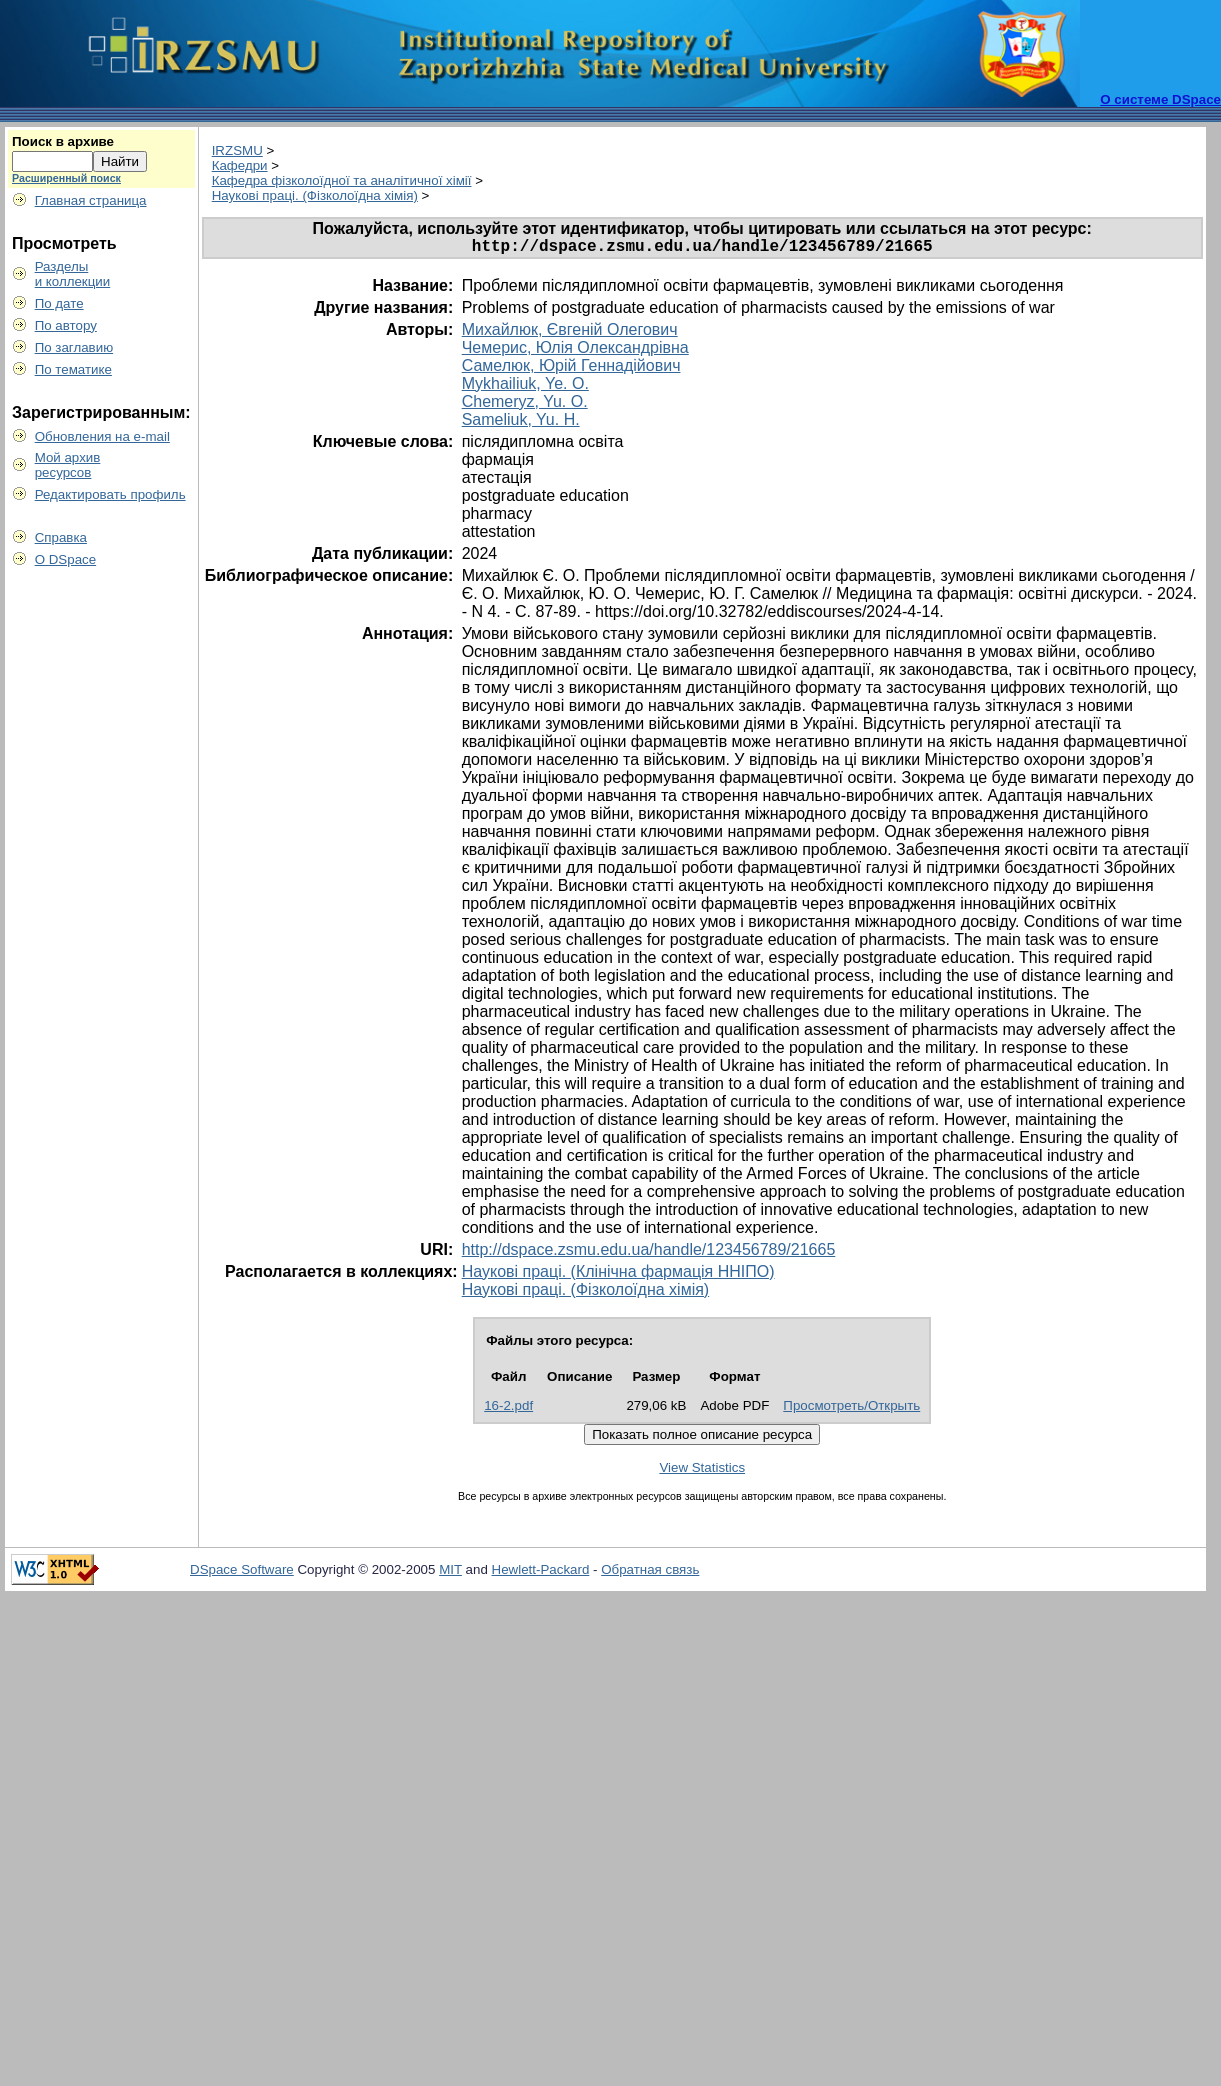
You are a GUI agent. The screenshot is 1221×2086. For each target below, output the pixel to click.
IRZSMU (237, 150)
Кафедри (240, 165)
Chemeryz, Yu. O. (525, 405)
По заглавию (74, 347)
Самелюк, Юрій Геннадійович (571, 369)
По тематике (73, 369)
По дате (59, 303)
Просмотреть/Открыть (851, 1409)
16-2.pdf (508, 1409)
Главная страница (91, 200)
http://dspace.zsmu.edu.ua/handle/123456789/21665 (649, 1253)
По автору (66, 325)
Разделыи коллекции (73, 274)
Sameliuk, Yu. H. (521, 423)
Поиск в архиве (63, 141)
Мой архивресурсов (68, 465)
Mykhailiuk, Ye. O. (525, 387)
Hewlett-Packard (541, 1573)
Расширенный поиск (66, 178)
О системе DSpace (1160, 99)
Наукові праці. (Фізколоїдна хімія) (315, 195)
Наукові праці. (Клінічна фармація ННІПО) (618, 1275)
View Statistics (702, 1471)
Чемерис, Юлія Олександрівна (575, 351)
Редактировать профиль (110, 494)
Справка (61, 537)
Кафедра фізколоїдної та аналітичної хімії (342, 180)
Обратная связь (650, 1573)
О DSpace (66, 559)
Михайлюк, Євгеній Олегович (570, 333)
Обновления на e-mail (102, 436)
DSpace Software (242, 1573)
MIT (450, 1573)
